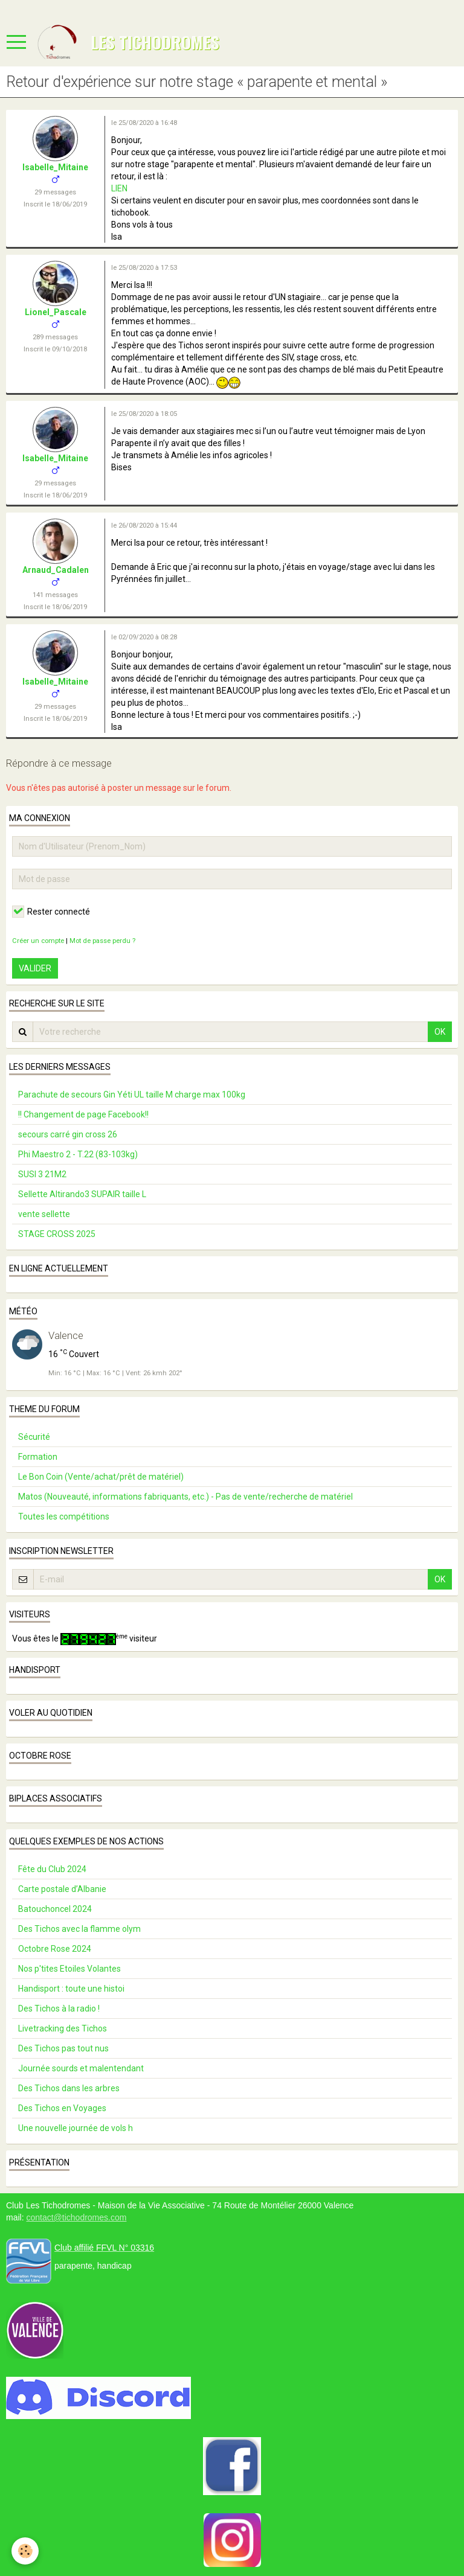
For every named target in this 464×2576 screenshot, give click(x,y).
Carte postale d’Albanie (62, 1889)
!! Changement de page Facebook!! (83, 1114)
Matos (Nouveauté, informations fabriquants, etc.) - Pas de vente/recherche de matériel (185, 1496)
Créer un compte (38, 941)
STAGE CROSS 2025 (56, 1234)
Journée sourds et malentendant (81, 2068)
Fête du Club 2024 (52, 1869)
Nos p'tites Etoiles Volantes (69, 1969)
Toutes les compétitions (63, 1516)
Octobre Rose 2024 (54, 1949)
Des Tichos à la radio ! (59, 2008)
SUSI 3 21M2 (42, 1174)
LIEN (119, 188)
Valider (35, 968)
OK (439, 1032)
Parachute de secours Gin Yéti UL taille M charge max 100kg (131, 1094)
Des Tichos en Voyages (62, 2108)
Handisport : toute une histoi (71, 1988)
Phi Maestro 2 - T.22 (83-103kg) (78, 1154)
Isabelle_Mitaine (55, 167)
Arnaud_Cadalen (55, 570)
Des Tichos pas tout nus (63, 2048)
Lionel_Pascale (55, 312)
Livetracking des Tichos (62, 2028)
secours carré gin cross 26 (67, 1134)
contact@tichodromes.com (76, 2217)
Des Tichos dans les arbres (69, 2088)
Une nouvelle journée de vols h (75, 2128)
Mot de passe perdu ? (102, 941)
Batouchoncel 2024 (55, 1909)
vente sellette (44, 1214)
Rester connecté (51, 912)
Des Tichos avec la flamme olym (79, 1929)
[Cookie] (25, 2551)
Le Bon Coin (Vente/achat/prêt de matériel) (101, 1476)
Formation (37, 1457)
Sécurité (34, 1437)
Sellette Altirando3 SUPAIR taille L (82, 1194)
